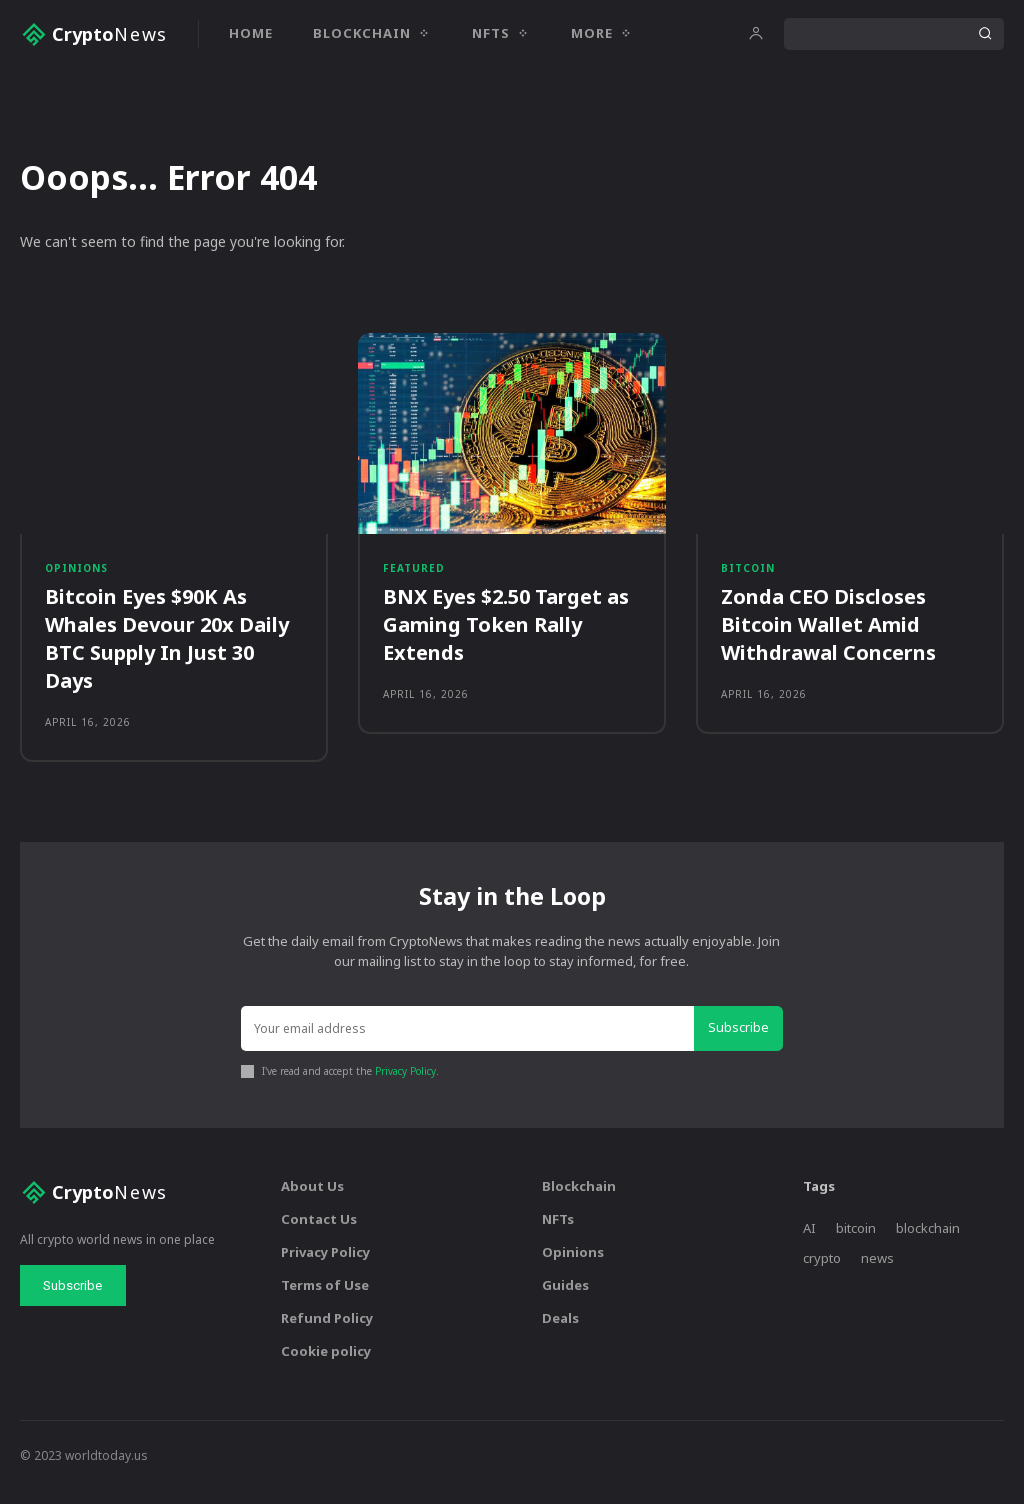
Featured (414, 577)
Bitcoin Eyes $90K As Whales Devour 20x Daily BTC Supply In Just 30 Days (167, 649)
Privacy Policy (405, 1086)
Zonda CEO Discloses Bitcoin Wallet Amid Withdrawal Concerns (828, 635)
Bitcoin (748, 577)
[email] (470, 1045)
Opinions (76, 577)
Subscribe (741, 1044)
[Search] (985, 34)
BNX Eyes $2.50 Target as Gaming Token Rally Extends (506, 635)
